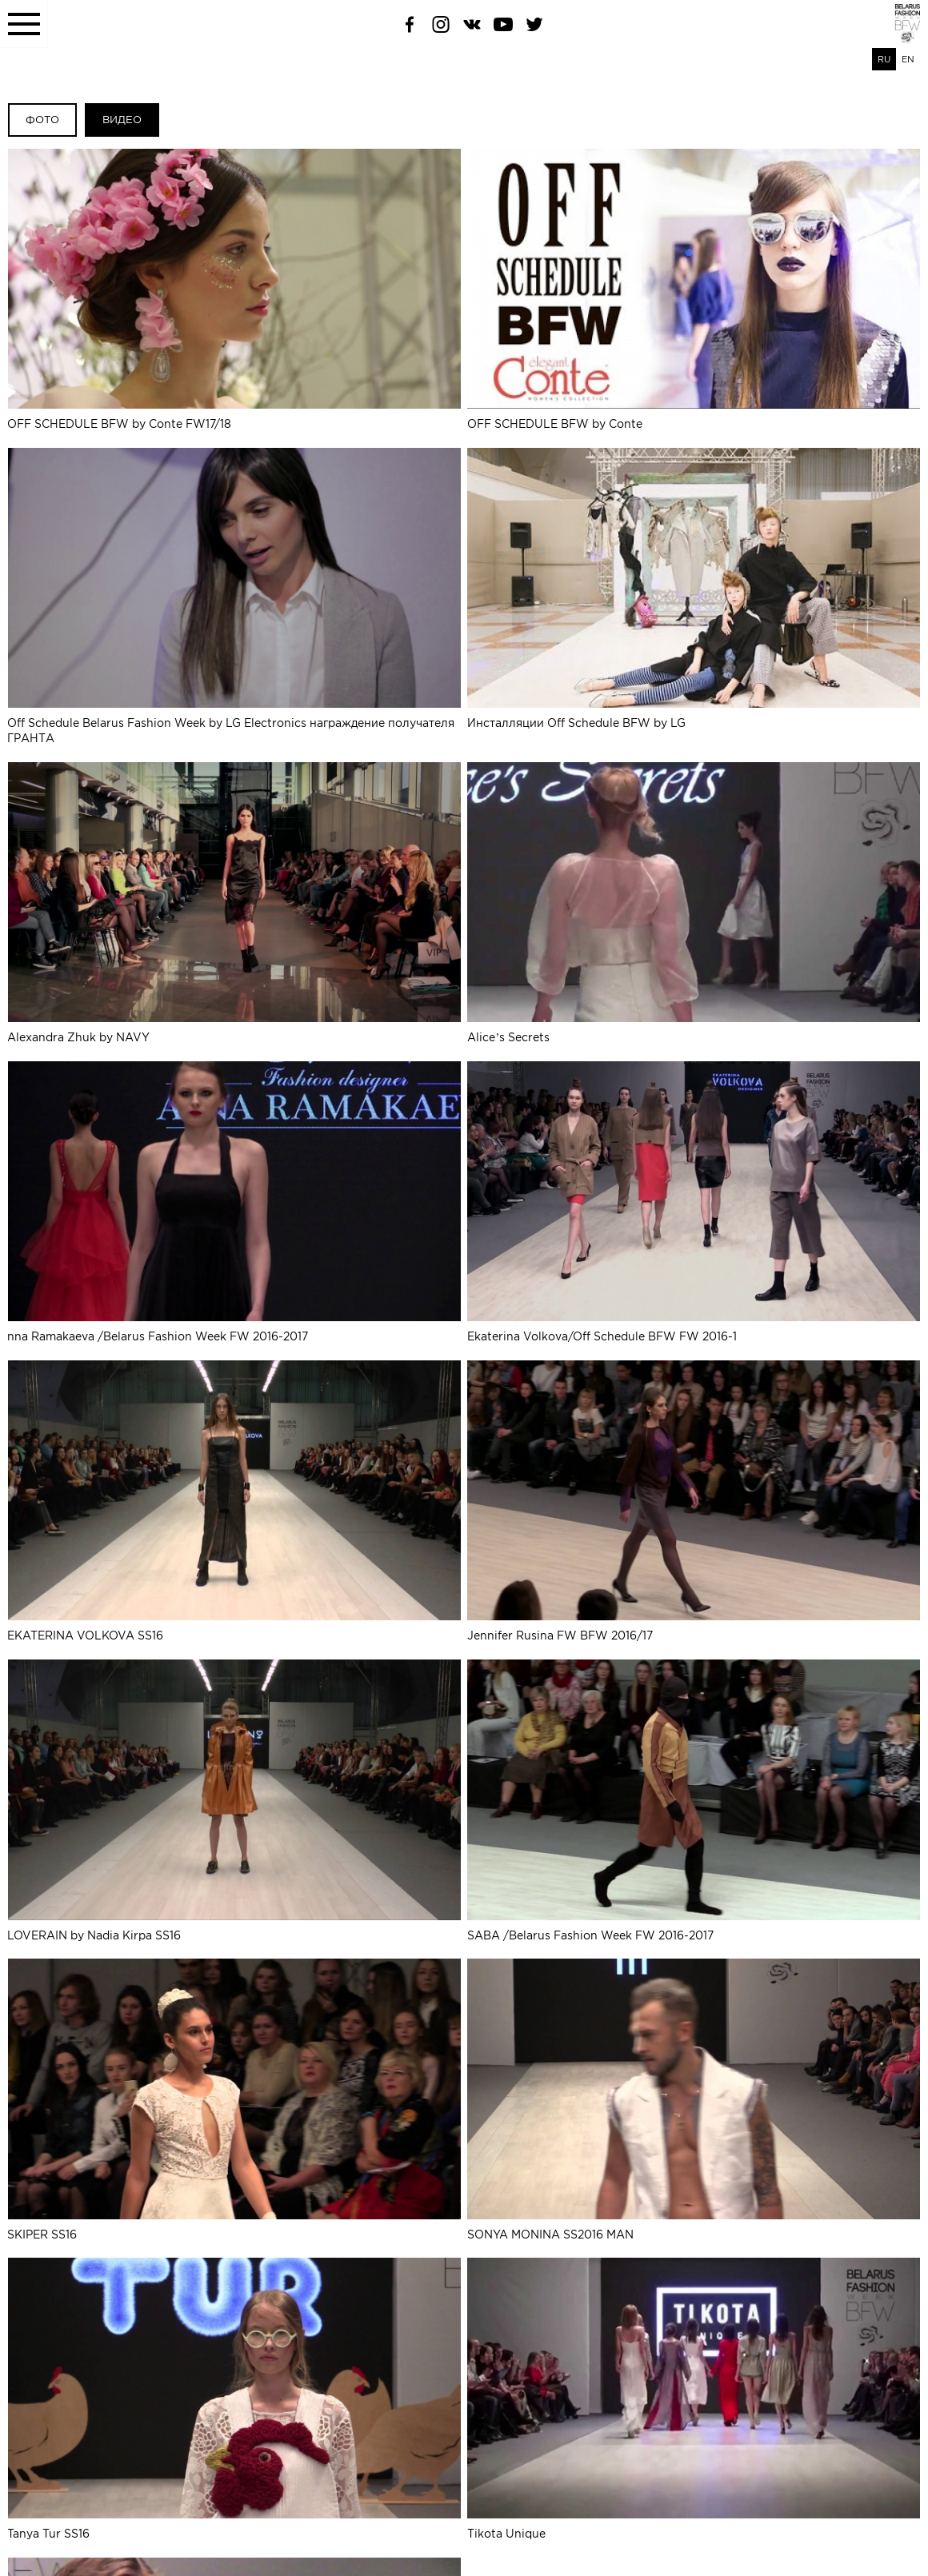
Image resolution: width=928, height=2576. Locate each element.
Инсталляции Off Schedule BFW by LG (694, 588)
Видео (122, 120)
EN (908, 59)
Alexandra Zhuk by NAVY (234, 901)
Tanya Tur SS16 (234, 2395)
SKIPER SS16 (234, 2097)
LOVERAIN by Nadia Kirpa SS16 (234, 1798)
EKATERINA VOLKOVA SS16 (234, 1498)
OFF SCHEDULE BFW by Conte (694, 289)
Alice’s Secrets (694, 901)
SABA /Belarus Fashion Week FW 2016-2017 (694, 1798)
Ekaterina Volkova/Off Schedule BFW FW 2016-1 (694, 1200)
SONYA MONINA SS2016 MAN (694, 2097)
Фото (42, 120)
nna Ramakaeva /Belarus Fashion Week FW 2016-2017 (234, 1200)
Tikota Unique (694, 2395)
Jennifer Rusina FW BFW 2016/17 (694, 1498)
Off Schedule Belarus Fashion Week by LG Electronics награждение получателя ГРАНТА (234, 595)
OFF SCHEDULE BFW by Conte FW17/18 (234, 289)
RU (884, 59)
